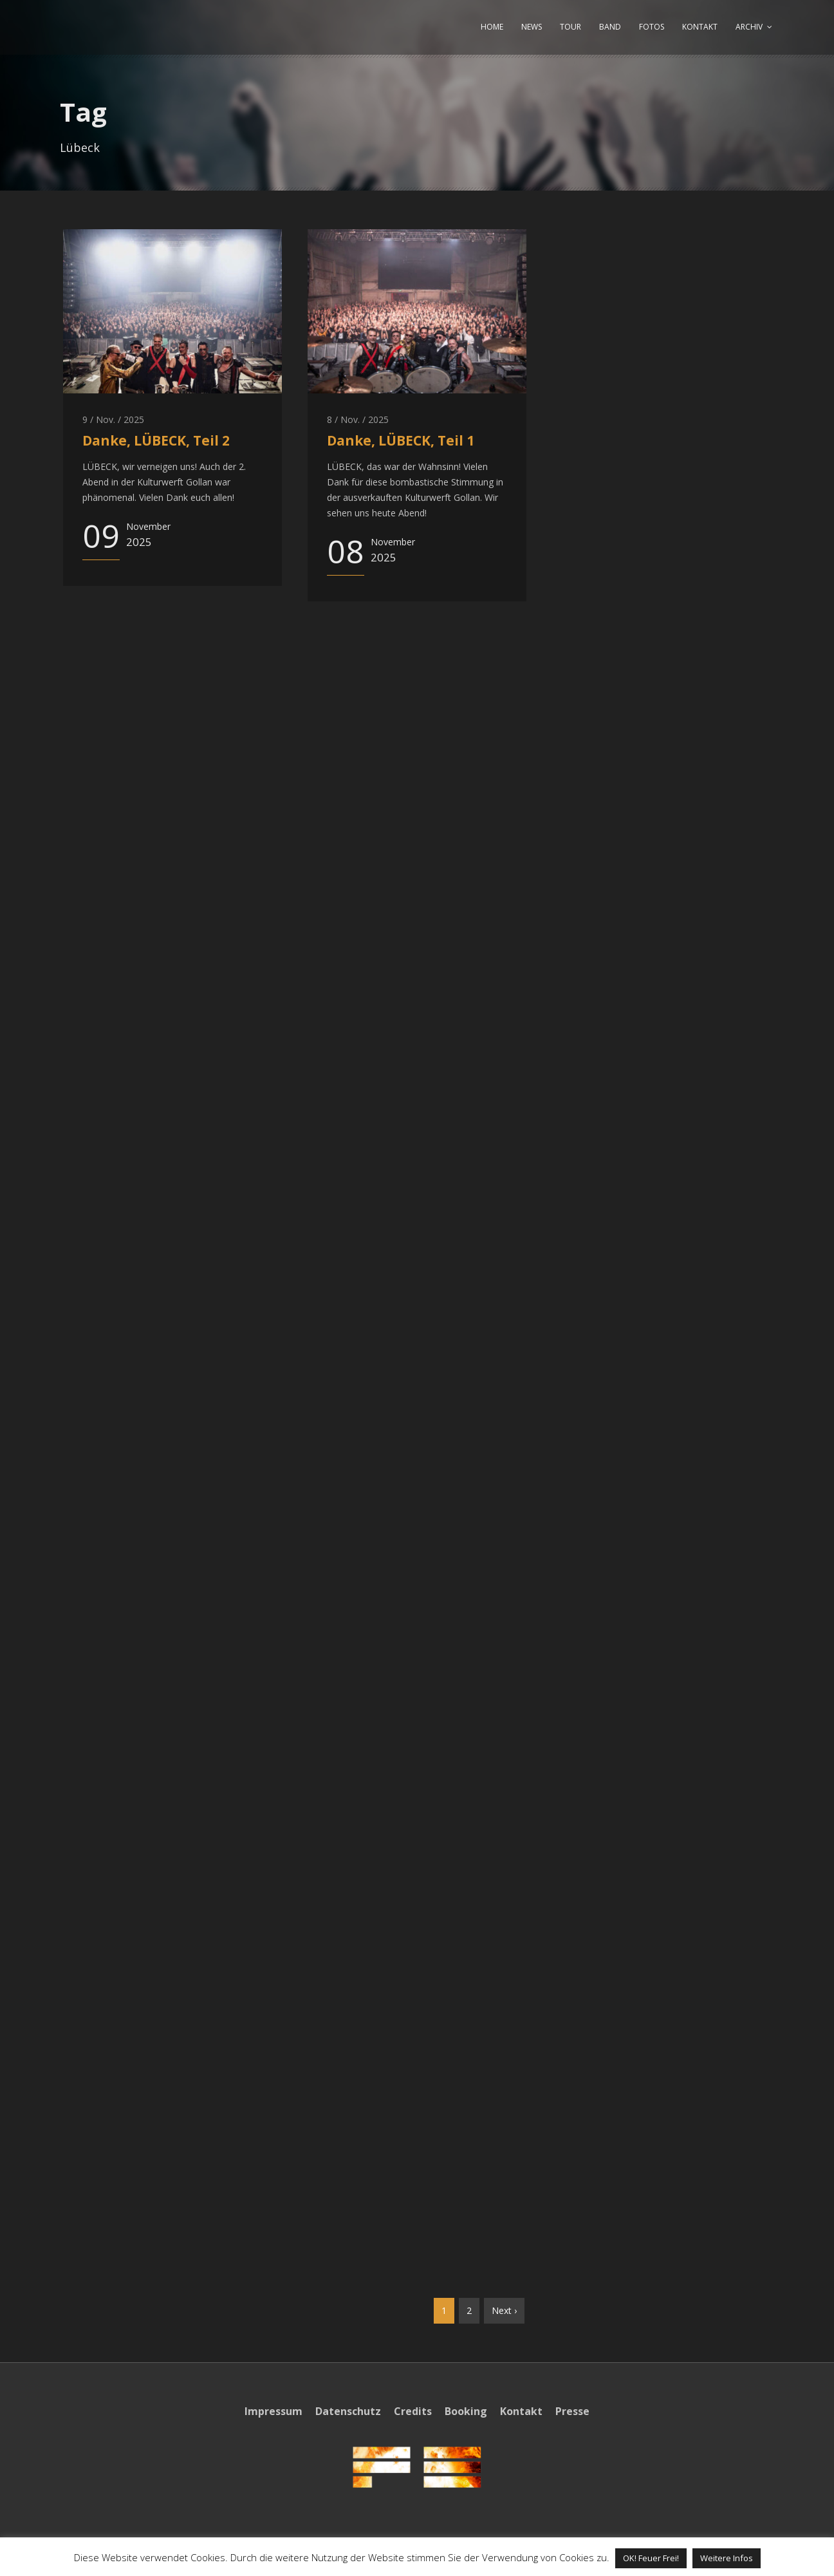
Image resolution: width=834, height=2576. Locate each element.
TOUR (570, 26)
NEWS (531, 26)
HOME (492, 26)
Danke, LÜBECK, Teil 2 (156, 440)
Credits (413, 2411)
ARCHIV (749, 26)
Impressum (273, 2411)
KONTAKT (700, 26)
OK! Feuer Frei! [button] (651, 2558)
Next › (504, 2310)
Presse (572, 2411)
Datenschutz (348, 2411)
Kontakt (521, 2411)
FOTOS (651, 26)
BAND (610, 26)
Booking (466, 2411)
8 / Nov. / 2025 (358, 419)
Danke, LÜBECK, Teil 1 (400, 440)
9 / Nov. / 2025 (113, 419)
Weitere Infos (726, 2558)
